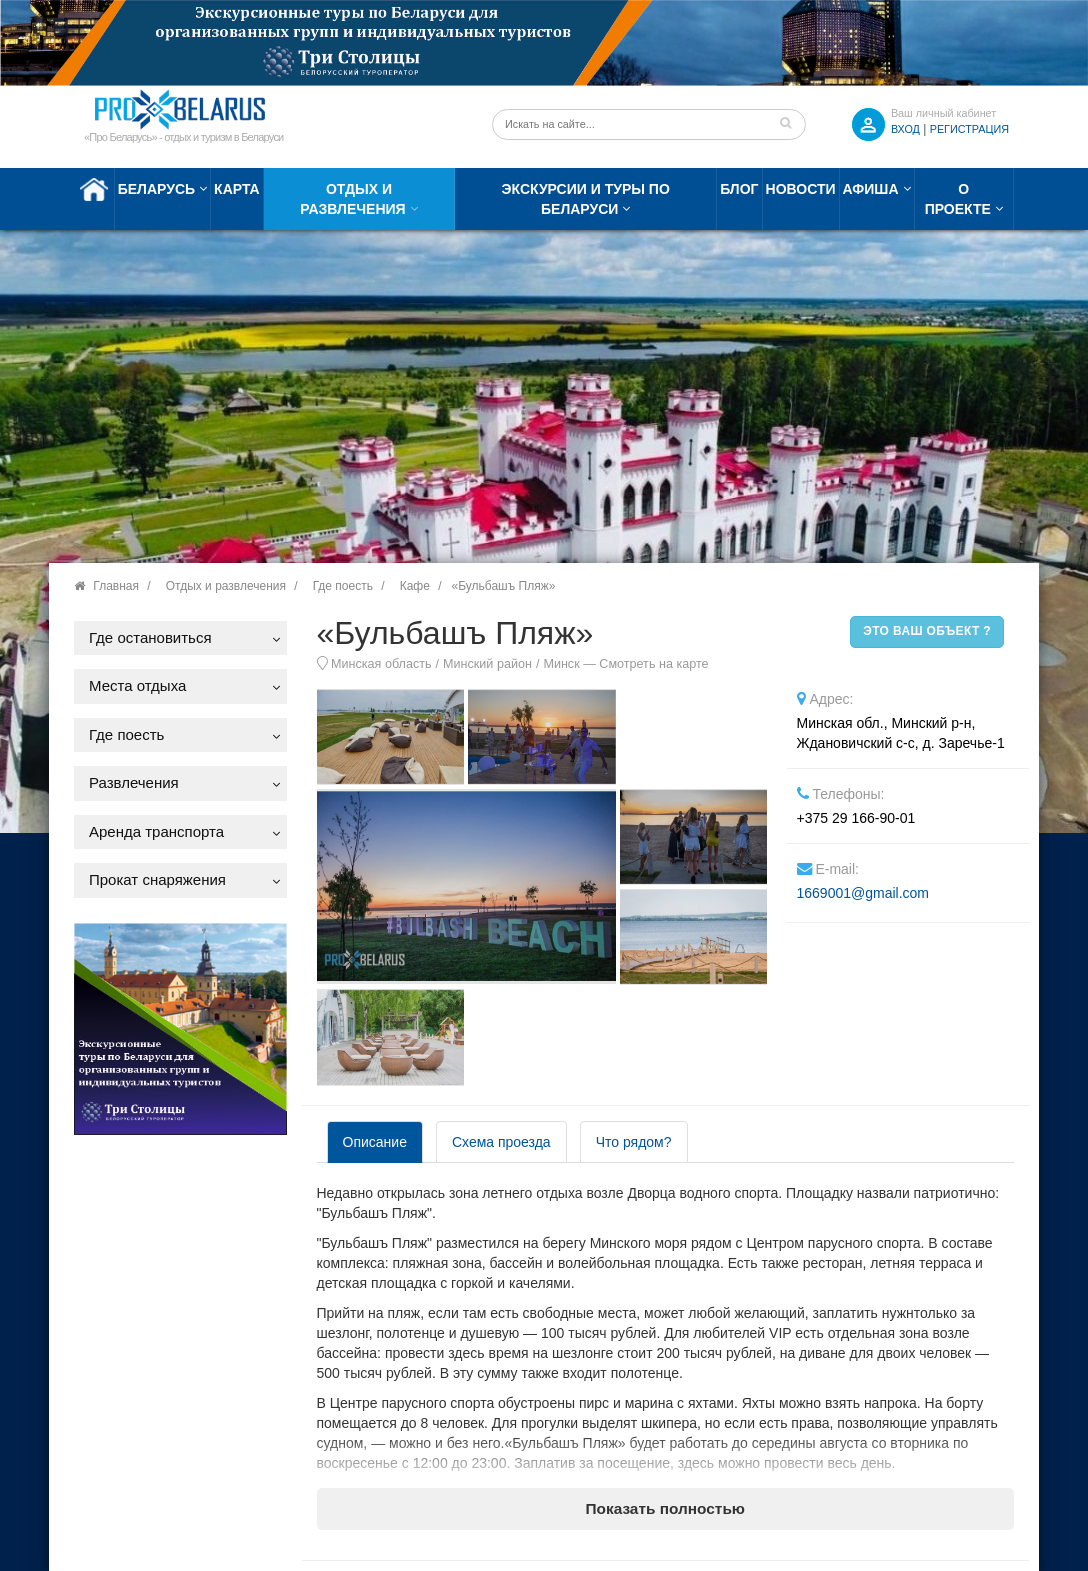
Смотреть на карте (653, 664)
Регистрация (969, 129)
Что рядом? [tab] (634, 1142)
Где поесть (343, 586)
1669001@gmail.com (863, 893)
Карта (237, 189)
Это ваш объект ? (927, 631)
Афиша (871, 189)
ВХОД (905, 129)
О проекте (958, 199)
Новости (801, 189)
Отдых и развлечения (352, 199)
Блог (739, 189)
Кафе (415, 586)
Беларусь (156, 189)
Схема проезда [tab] (501, 1142)
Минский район (487, 664)
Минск (561, 664)
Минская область (381, 664)
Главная (116, 586)
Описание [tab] (375, 1142)
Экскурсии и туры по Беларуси (586, 199)
